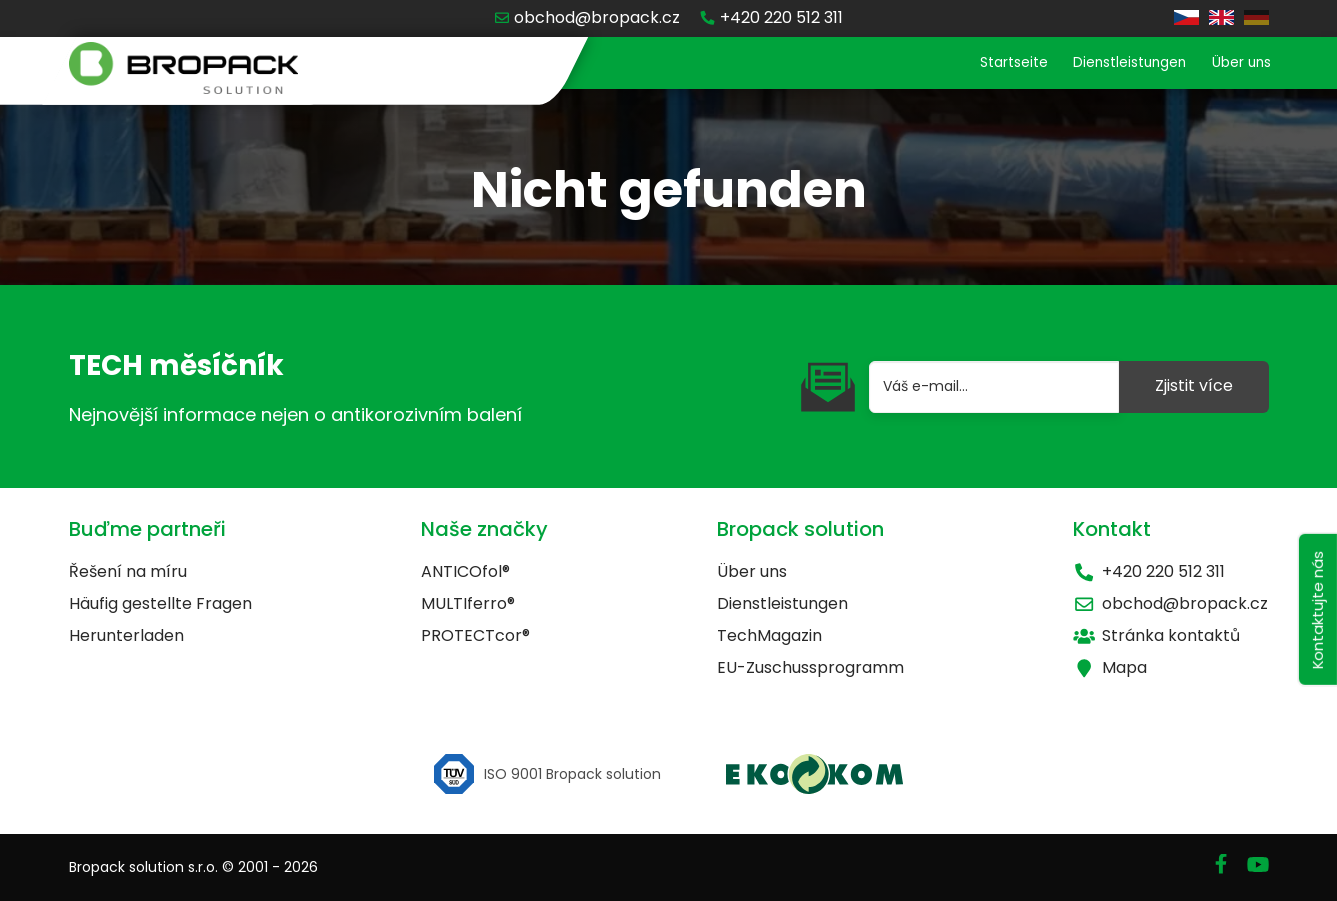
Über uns (1234, 64)
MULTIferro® (468, 603)
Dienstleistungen (1103, 64)
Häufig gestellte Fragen (160, 603)
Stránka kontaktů (1156, 635)
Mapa (1110, 667)
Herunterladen (126, 635)
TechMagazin (769, 635)
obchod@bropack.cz (1170, 603)
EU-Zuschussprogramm (810, 667)
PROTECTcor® (475, 635)
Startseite (969, 64)
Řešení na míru (128, 571)
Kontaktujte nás (1314, 631)
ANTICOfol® (465, 571)
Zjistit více (1194, 385)
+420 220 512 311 (1149, 571)
